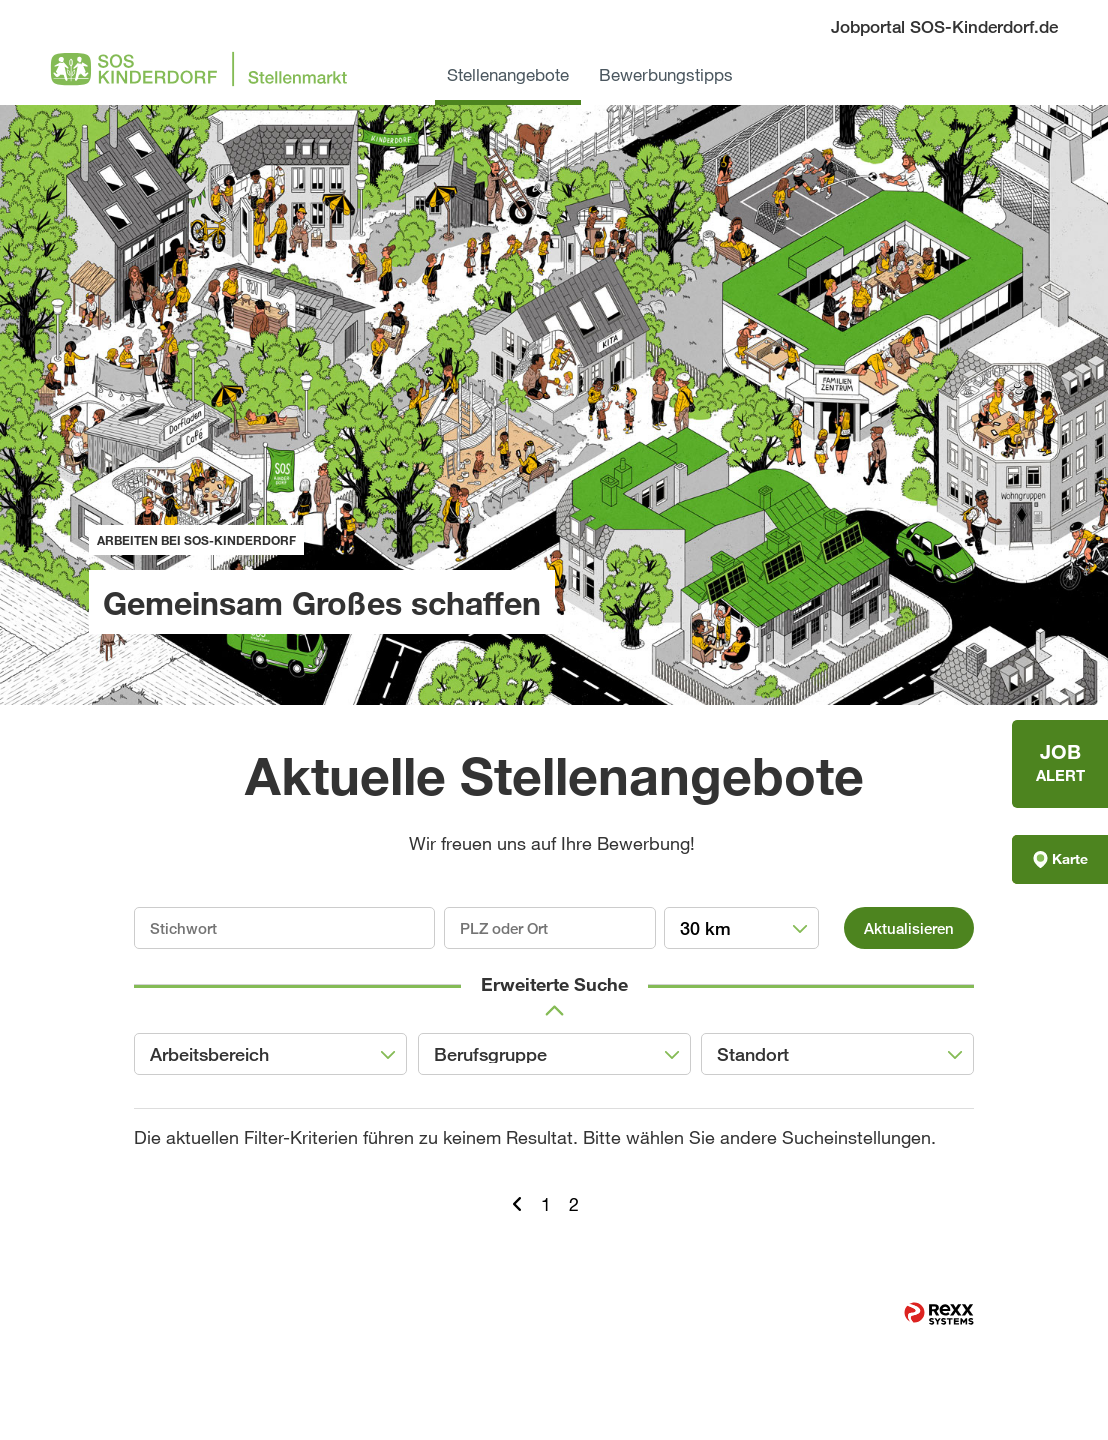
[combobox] (741, 928)
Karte (1060, 859)
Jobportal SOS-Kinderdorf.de (944, 26)
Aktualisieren (909, 928)
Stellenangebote (508, 74)
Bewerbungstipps (666, 74)
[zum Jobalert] (1060, 764)
